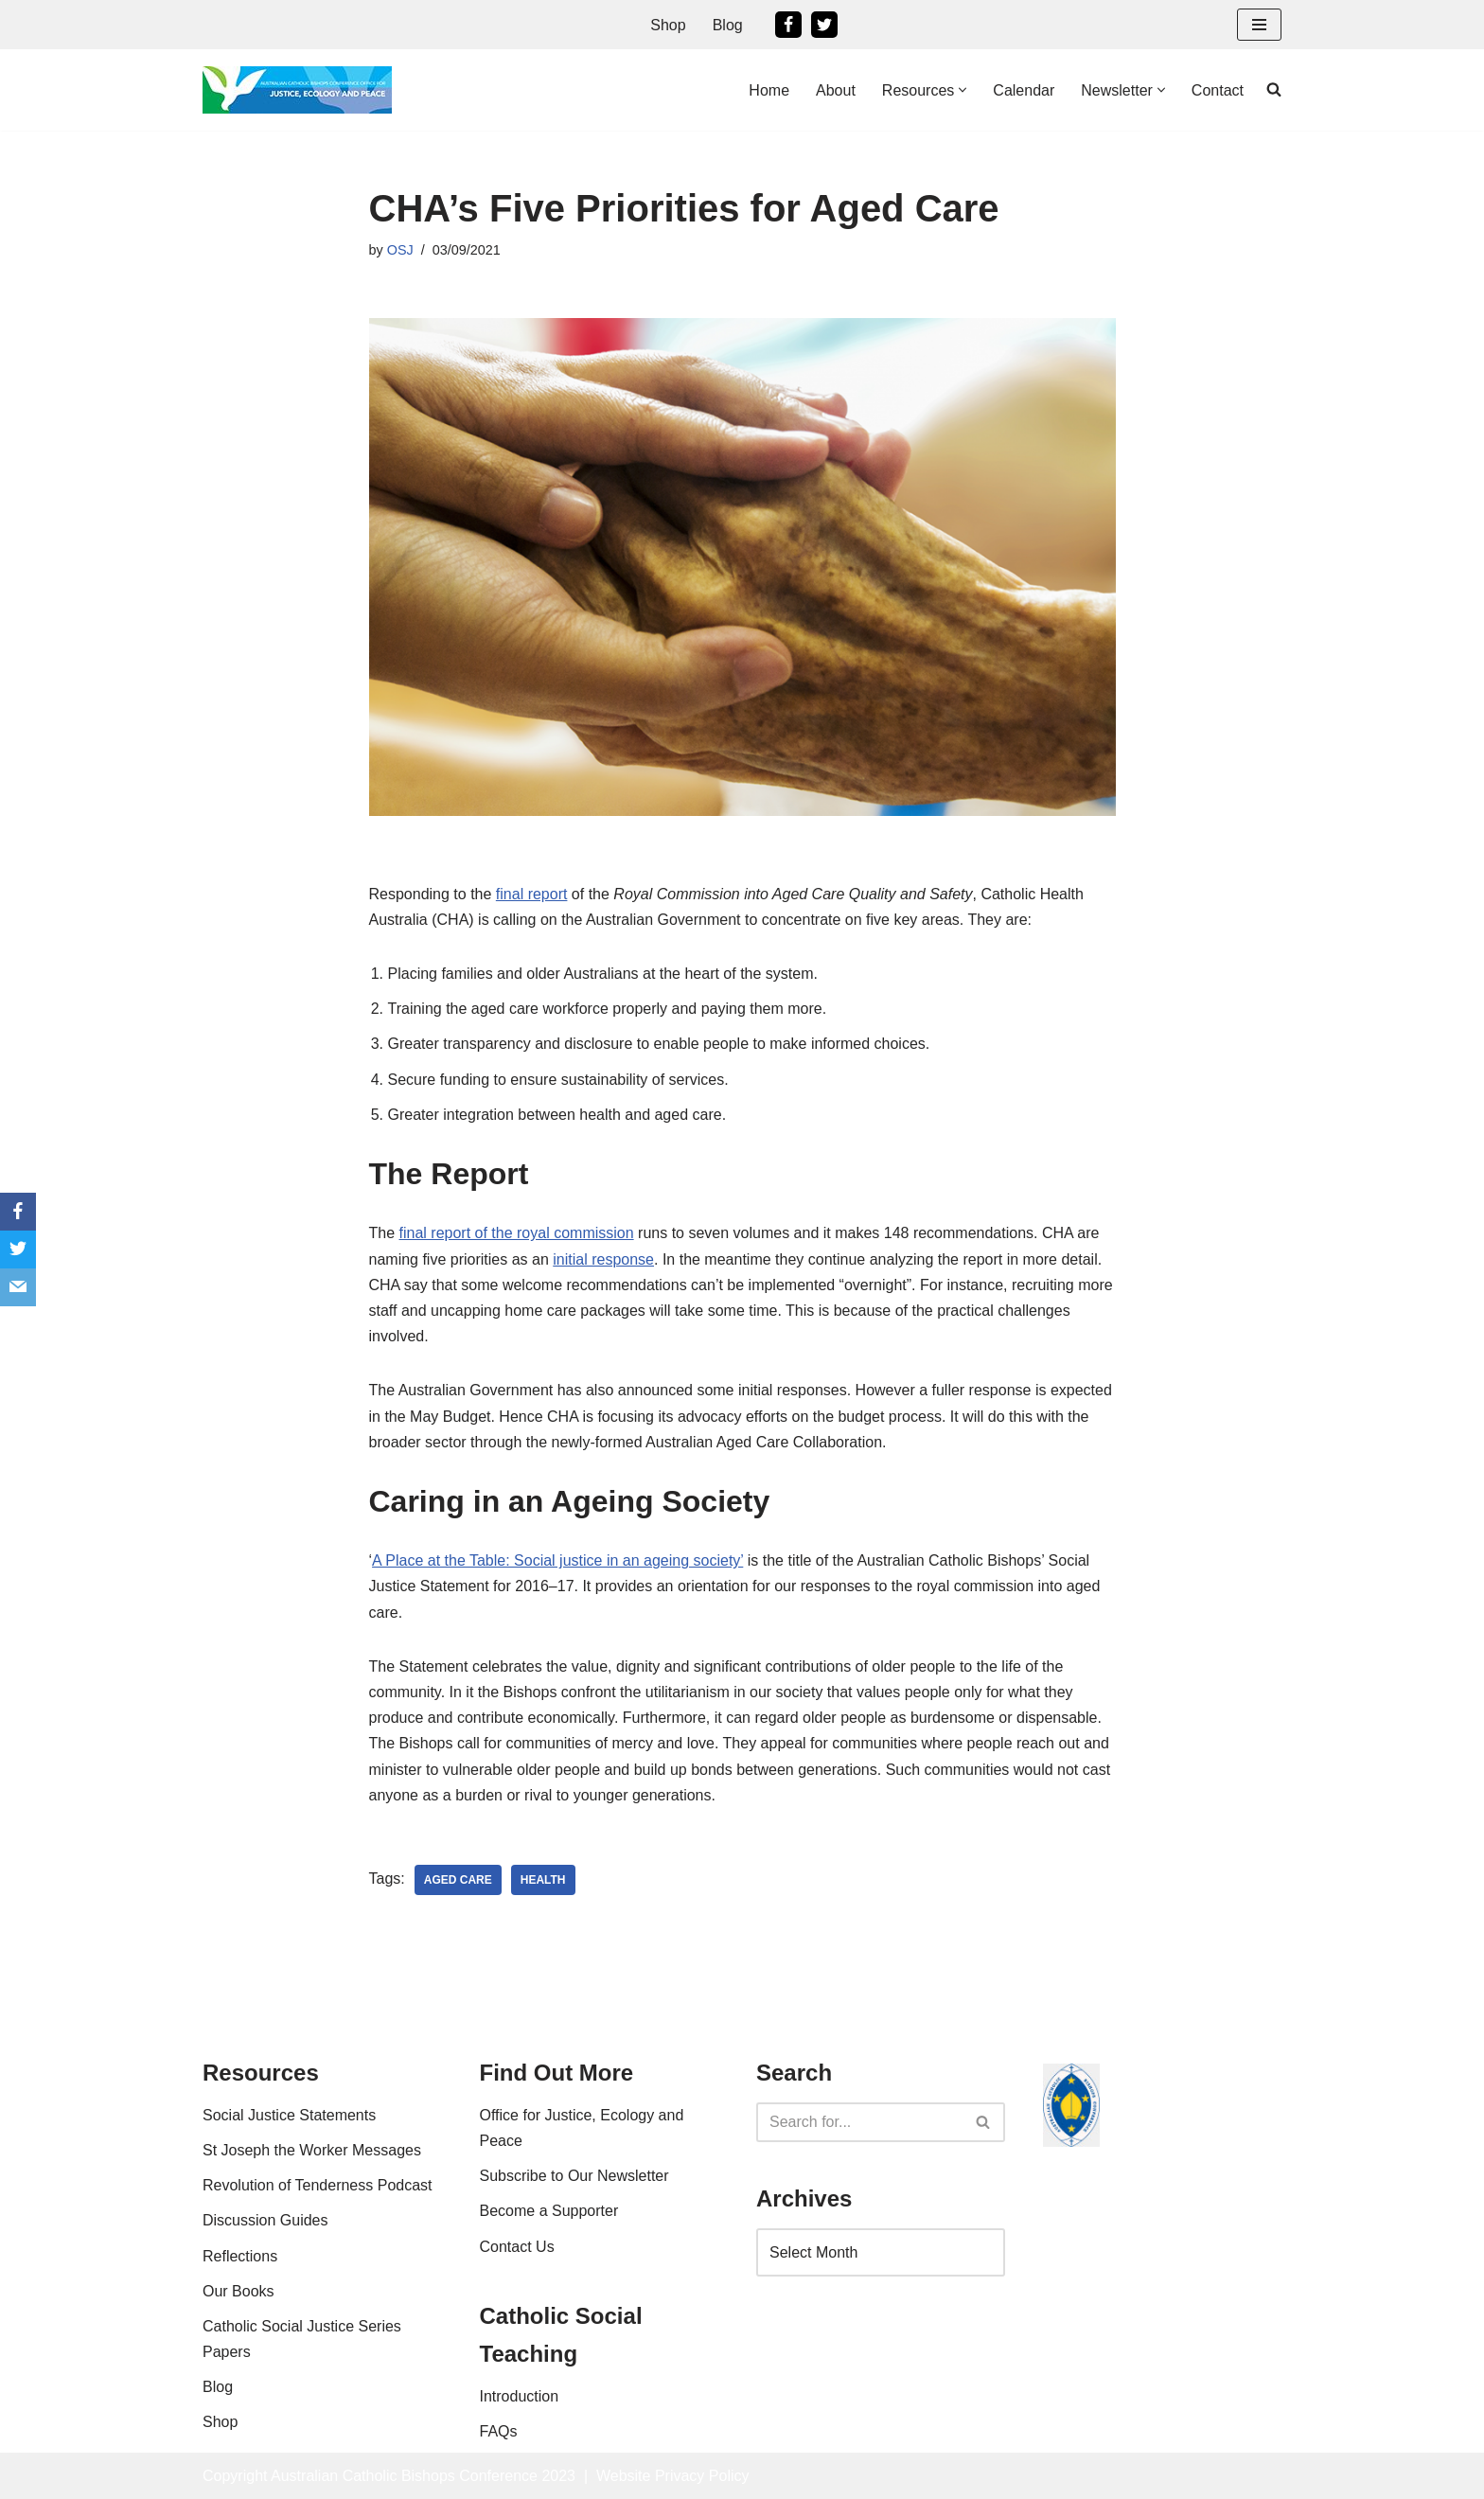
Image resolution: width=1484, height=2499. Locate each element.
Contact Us (517, 2247)
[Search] (859, 2122)
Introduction (519, 2396)
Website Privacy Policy (673, 2476)
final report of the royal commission (516, 1233)
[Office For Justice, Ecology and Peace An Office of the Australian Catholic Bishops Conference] (297, 90)
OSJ (400, 249)
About (836, 90)
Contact (1218, 90)
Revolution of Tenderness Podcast (318, 2185)
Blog (728, 25)
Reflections (240, 2256)
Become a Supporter (549, 2211)
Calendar (1023, 90)
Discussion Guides (265, 2220)
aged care (458, 1880)
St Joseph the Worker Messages (312, 2150)
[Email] (18, 1287)
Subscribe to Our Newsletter (574, 2176)
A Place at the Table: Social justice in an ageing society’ (557, 1560)
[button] (962, 90)
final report (532, 894)
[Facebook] (788, 24)
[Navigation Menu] (1259, 25)
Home (769, 90)
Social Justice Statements (289, 2115)
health (543, 1880)
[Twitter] (824, 24)
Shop (667, 25)
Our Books (238, 2291)
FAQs (499, 2431)
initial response (603, 1259)
